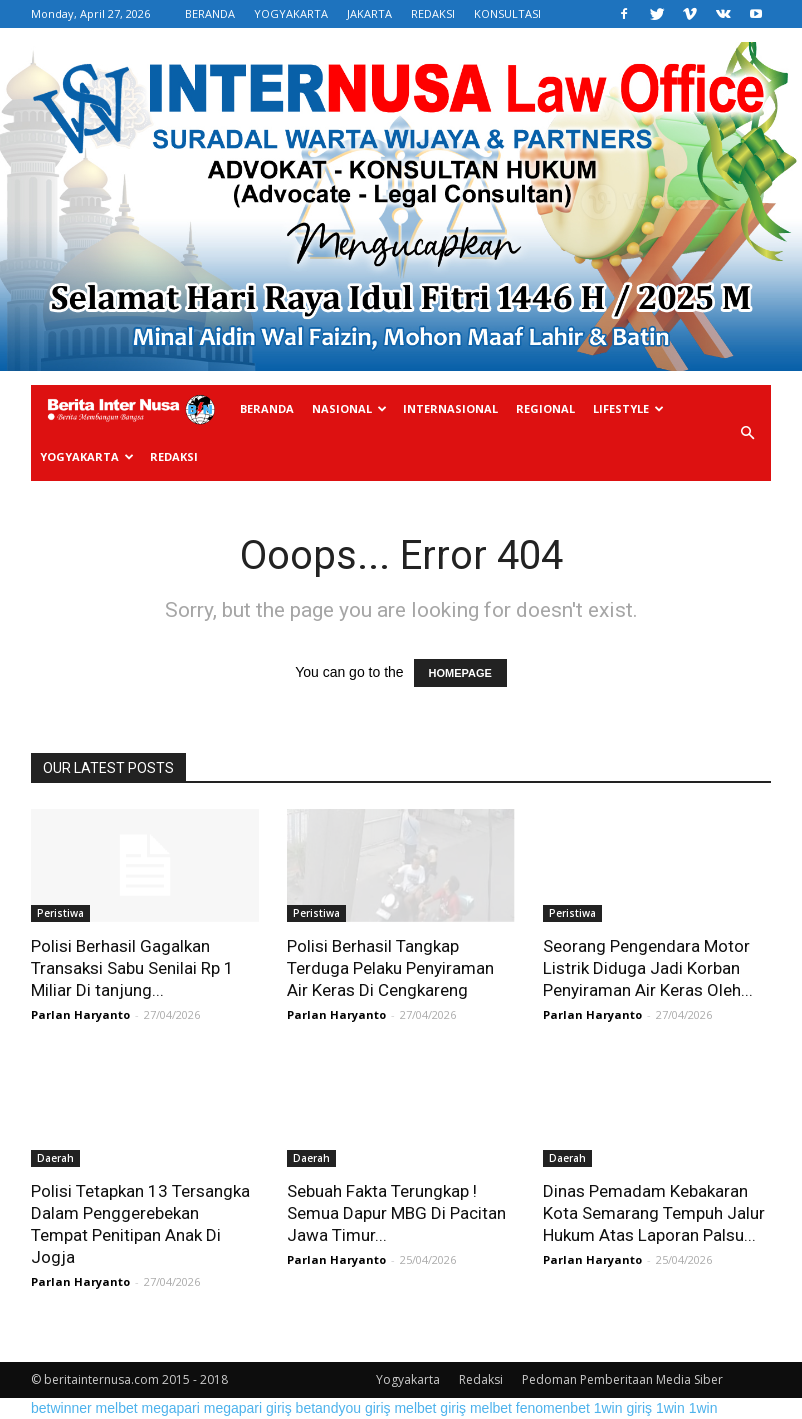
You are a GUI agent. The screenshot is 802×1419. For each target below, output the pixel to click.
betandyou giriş (343, 1408)
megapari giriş (248, 1408)
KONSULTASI (507, 13)
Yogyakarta (87, 456)
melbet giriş (430, 1408)
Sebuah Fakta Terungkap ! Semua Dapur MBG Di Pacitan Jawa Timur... (396, 1213)
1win (670, 1408)
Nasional (349, 408)
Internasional (450, 408)
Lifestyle (628, 408)
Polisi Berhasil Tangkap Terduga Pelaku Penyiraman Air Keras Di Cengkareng (390, 968)
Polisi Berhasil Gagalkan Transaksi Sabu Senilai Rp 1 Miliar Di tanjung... (132, 968)
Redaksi (174, 456)
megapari (171, 1408)
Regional (545, 408)
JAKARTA (369, 13)
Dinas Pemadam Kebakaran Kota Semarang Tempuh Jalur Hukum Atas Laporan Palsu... (654, 1213)
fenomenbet (553, 1408)
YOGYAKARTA (291, 13)
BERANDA (210, 13)
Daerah (55, 1158)
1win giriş (623, 1408)
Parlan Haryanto (80, 1014)
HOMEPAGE (460, 673)
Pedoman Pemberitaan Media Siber (622, 1379)
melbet (117, 1408)
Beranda (267, 408)
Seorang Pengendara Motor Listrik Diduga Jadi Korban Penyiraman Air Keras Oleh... (648, 968)
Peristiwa (60, 913)
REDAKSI (433, 13)
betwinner (61, 1408)
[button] (747, 433)
